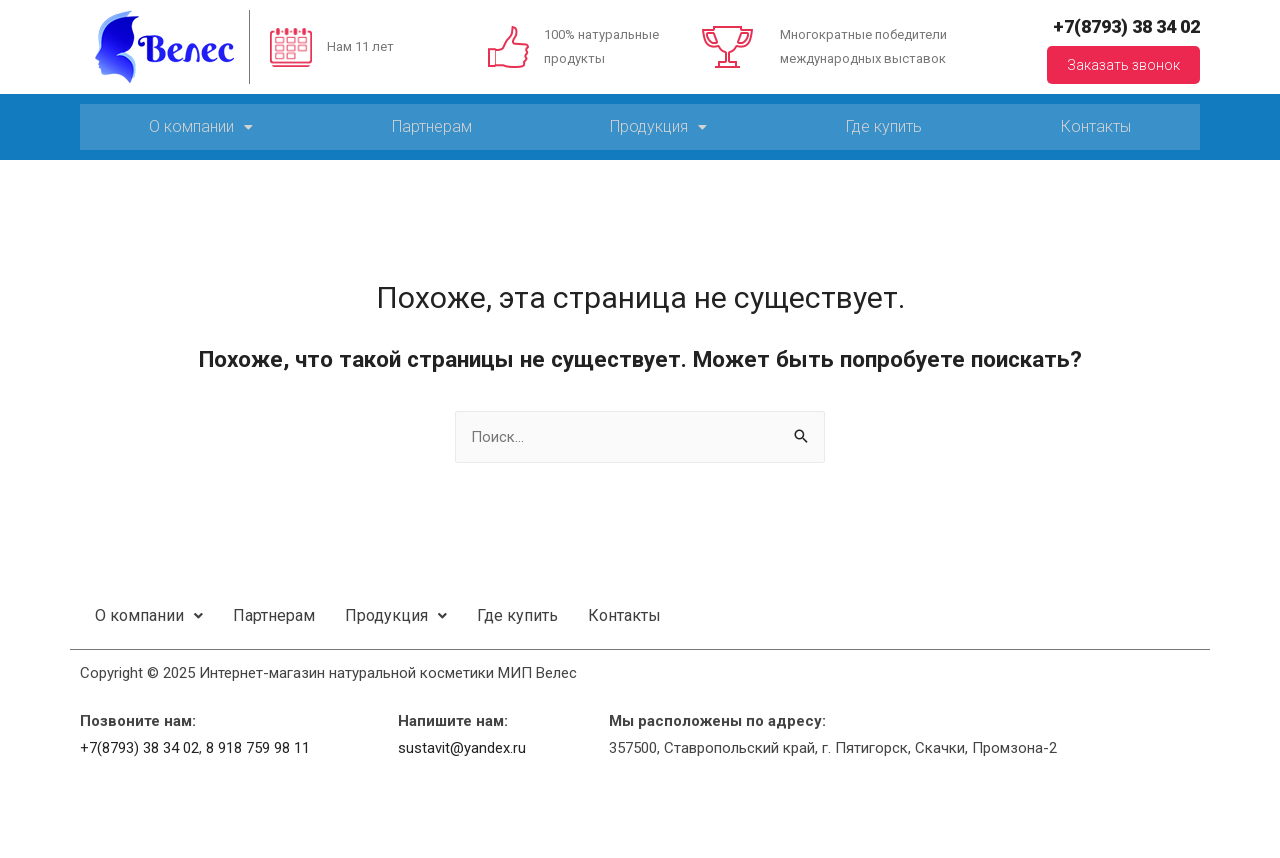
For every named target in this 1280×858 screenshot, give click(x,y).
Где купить (884, 126)
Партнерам (432, 126)
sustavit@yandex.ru (462, 748)
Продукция (658, 126)
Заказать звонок (1123, 65)
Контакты (1096, 126)
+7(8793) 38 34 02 (1126, 26)
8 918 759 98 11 (258, 748)
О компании (201, 126)
